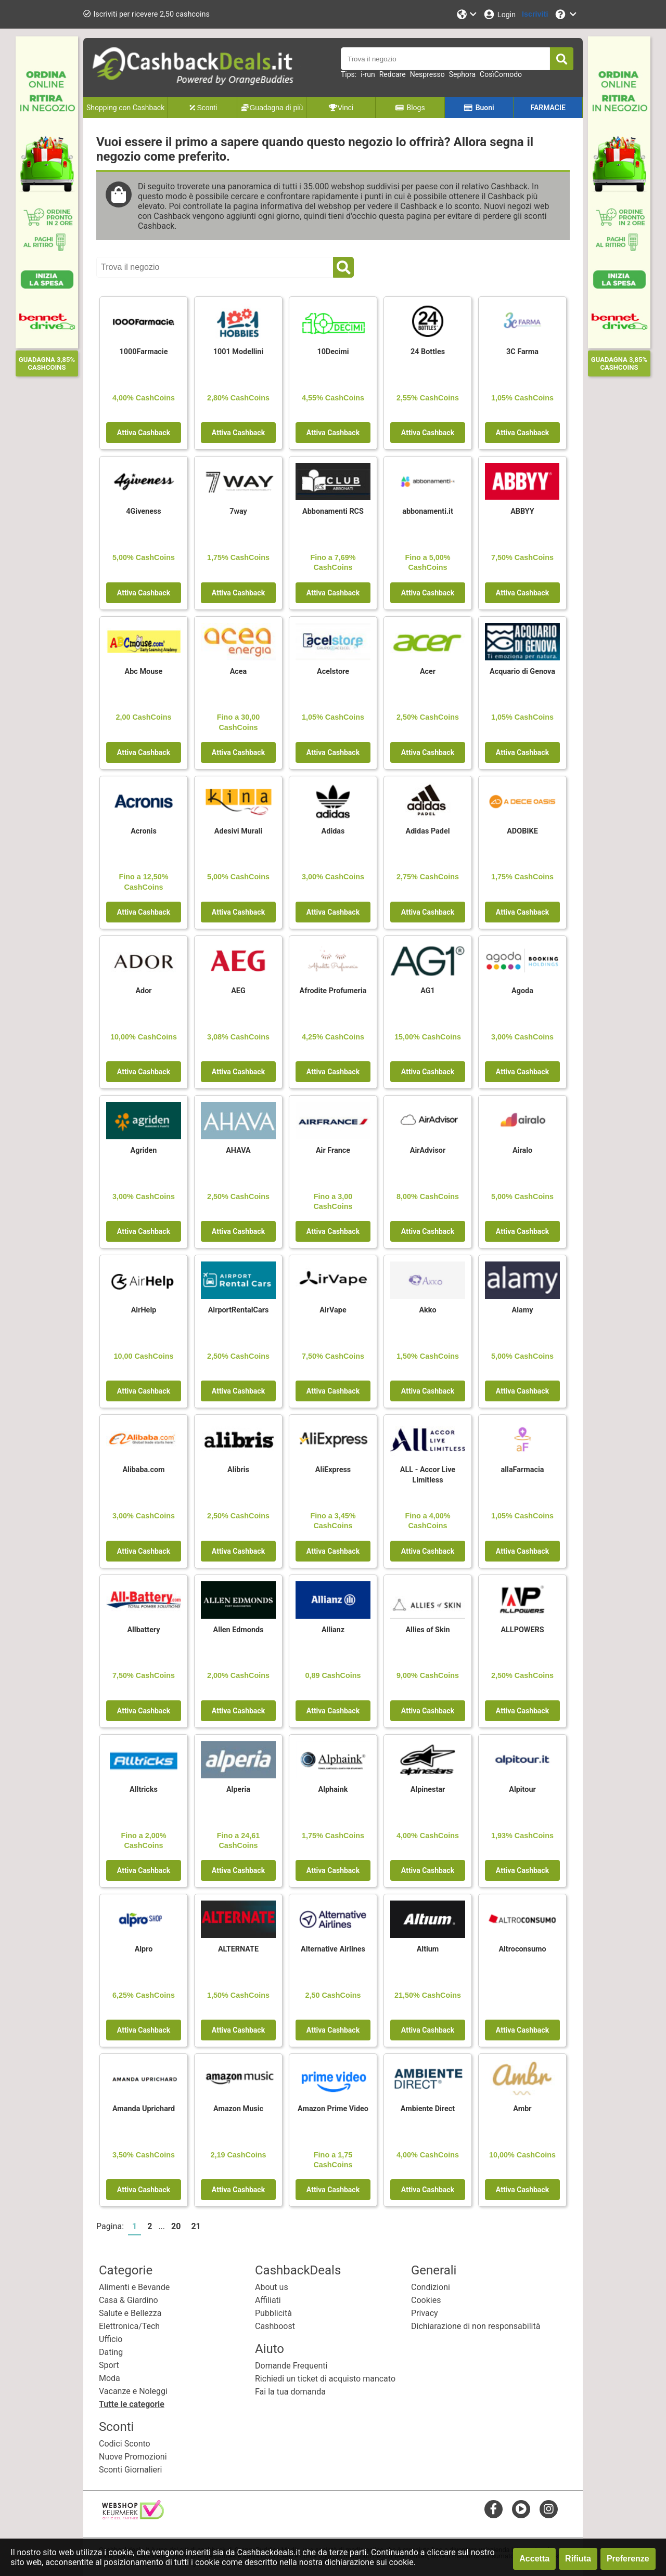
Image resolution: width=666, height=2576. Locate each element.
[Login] (499, 14)
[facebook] (493, 2508)
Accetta (534, 2558)
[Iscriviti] (535, 14)
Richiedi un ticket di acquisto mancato (325, 2379)
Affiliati (268, 2300)
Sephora (462, 74)
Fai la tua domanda (290, 2392)
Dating (111, 2352)
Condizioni (430, 2287)
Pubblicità (273, 2313)
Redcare (392, 74)
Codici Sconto (124, 2444)
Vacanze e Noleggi (133, 2391)
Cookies (426, 2300)
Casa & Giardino (128, 2300)
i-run (368, 74)
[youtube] (521, 2508)
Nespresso (427, 74)
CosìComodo (501, 74)
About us (271, 2287)
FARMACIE (547, 107)
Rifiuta (578, 2558)
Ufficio (110, 2339)
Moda (109, 2378)
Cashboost (275, 2326)
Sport (109, 2365)
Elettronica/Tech (129, 2326)
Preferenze (628, 2558)
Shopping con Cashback (125, 107)
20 (176, 2226)
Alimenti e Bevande (134, 2287)
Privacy (424, 2313)
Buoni (479, 107)
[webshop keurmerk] (133, 2516)
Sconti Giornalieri (130, 2470)
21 (195, 2226)
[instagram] (549, 2508)
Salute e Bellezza (130, 2313)
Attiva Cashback (143, 432)
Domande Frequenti (291, 2366)
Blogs (410, 107)
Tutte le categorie (131, 2404)
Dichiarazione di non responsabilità (475, 2326)
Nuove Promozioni (133, 2457)
